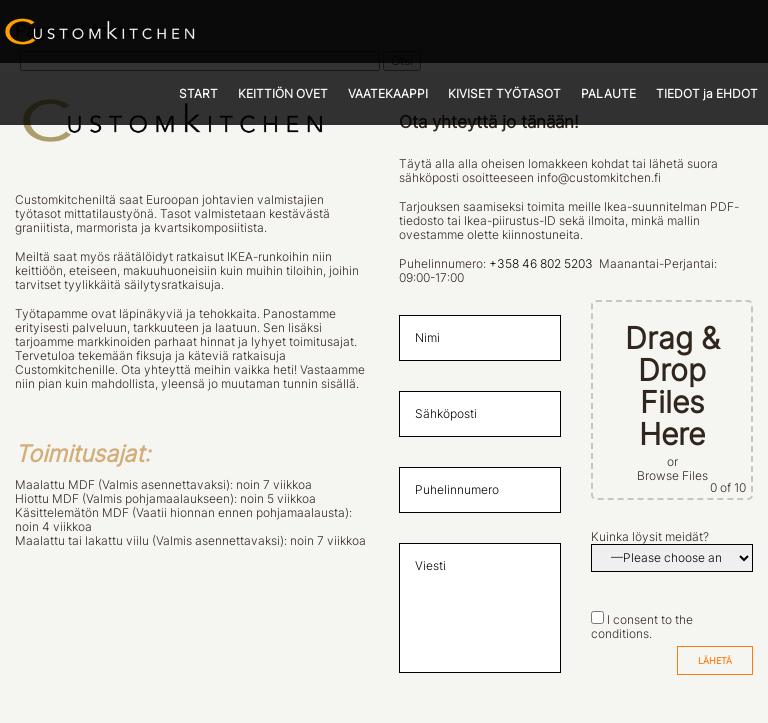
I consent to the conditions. (642, 627)
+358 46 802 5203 (541, 264)
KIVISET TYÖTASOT (504, 94)
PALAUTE (608, 94)
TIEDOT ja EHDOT (707, 94)
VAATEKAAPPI (388, 94)
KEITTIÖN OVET (283, 94)
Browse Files (672, 476)
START (198, 94)
